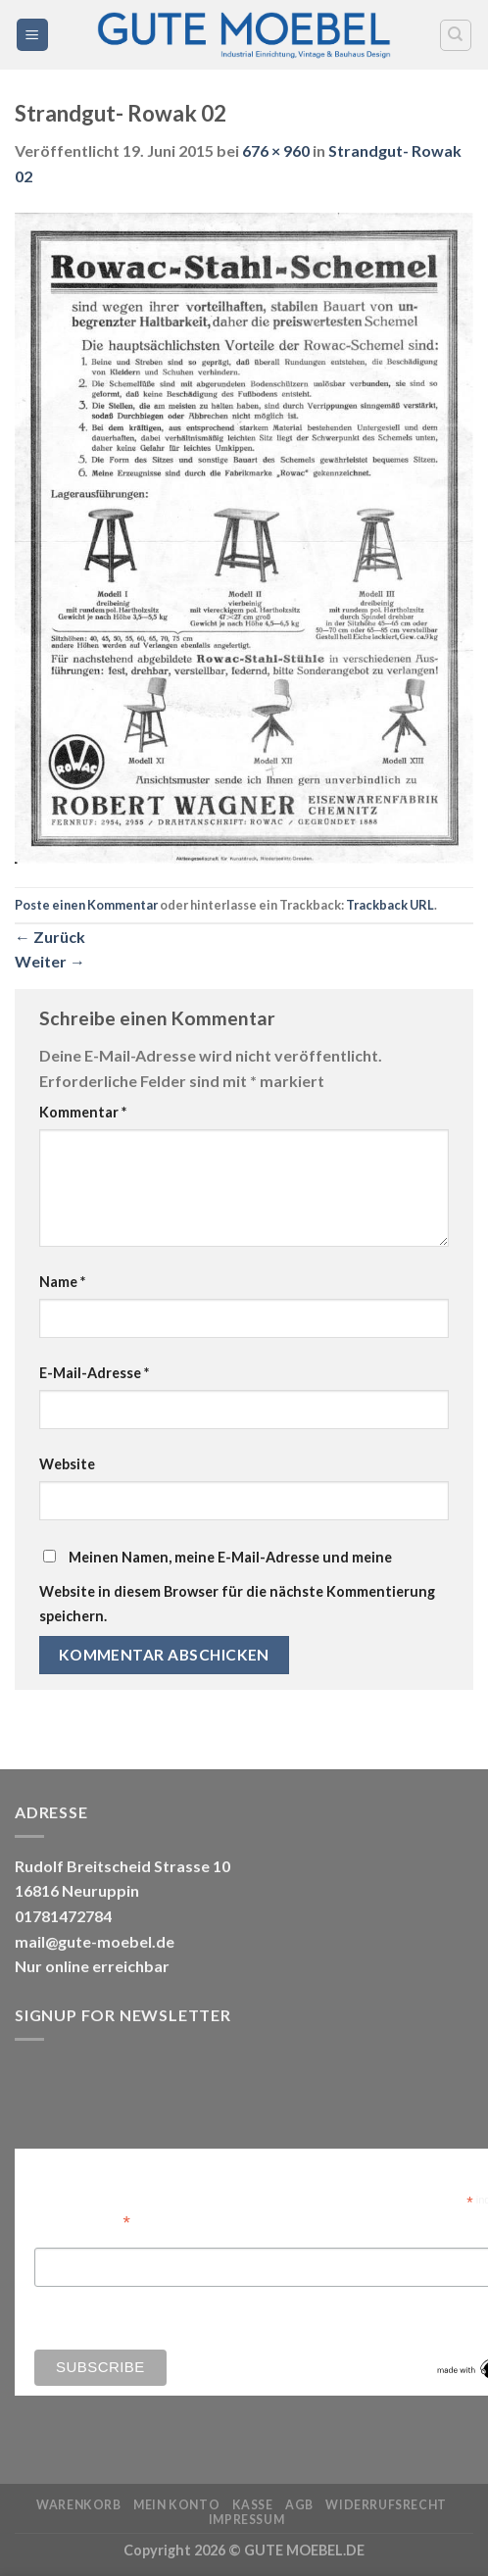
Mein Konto (176, 2505)
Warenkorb (79, 2505)
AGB (299, 2505)
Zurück (50, 936)
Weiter (50, 961)
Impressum (247, 2519)
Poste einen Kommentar (86, 905)
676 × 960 (276, 150)
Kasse (252, 2505)
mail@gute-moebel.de (94, 1941)
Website (67, 1464)
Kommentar (82, 1112)
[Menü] (33, 35)
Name (62, 1281)
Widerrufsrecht (386, 2505)
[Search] (456, 35)
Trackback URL (390, 905)
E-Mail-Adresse (94, 1372)
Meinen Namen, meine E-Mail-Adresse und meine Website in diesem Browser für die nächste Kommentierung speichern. (237, 1587)
